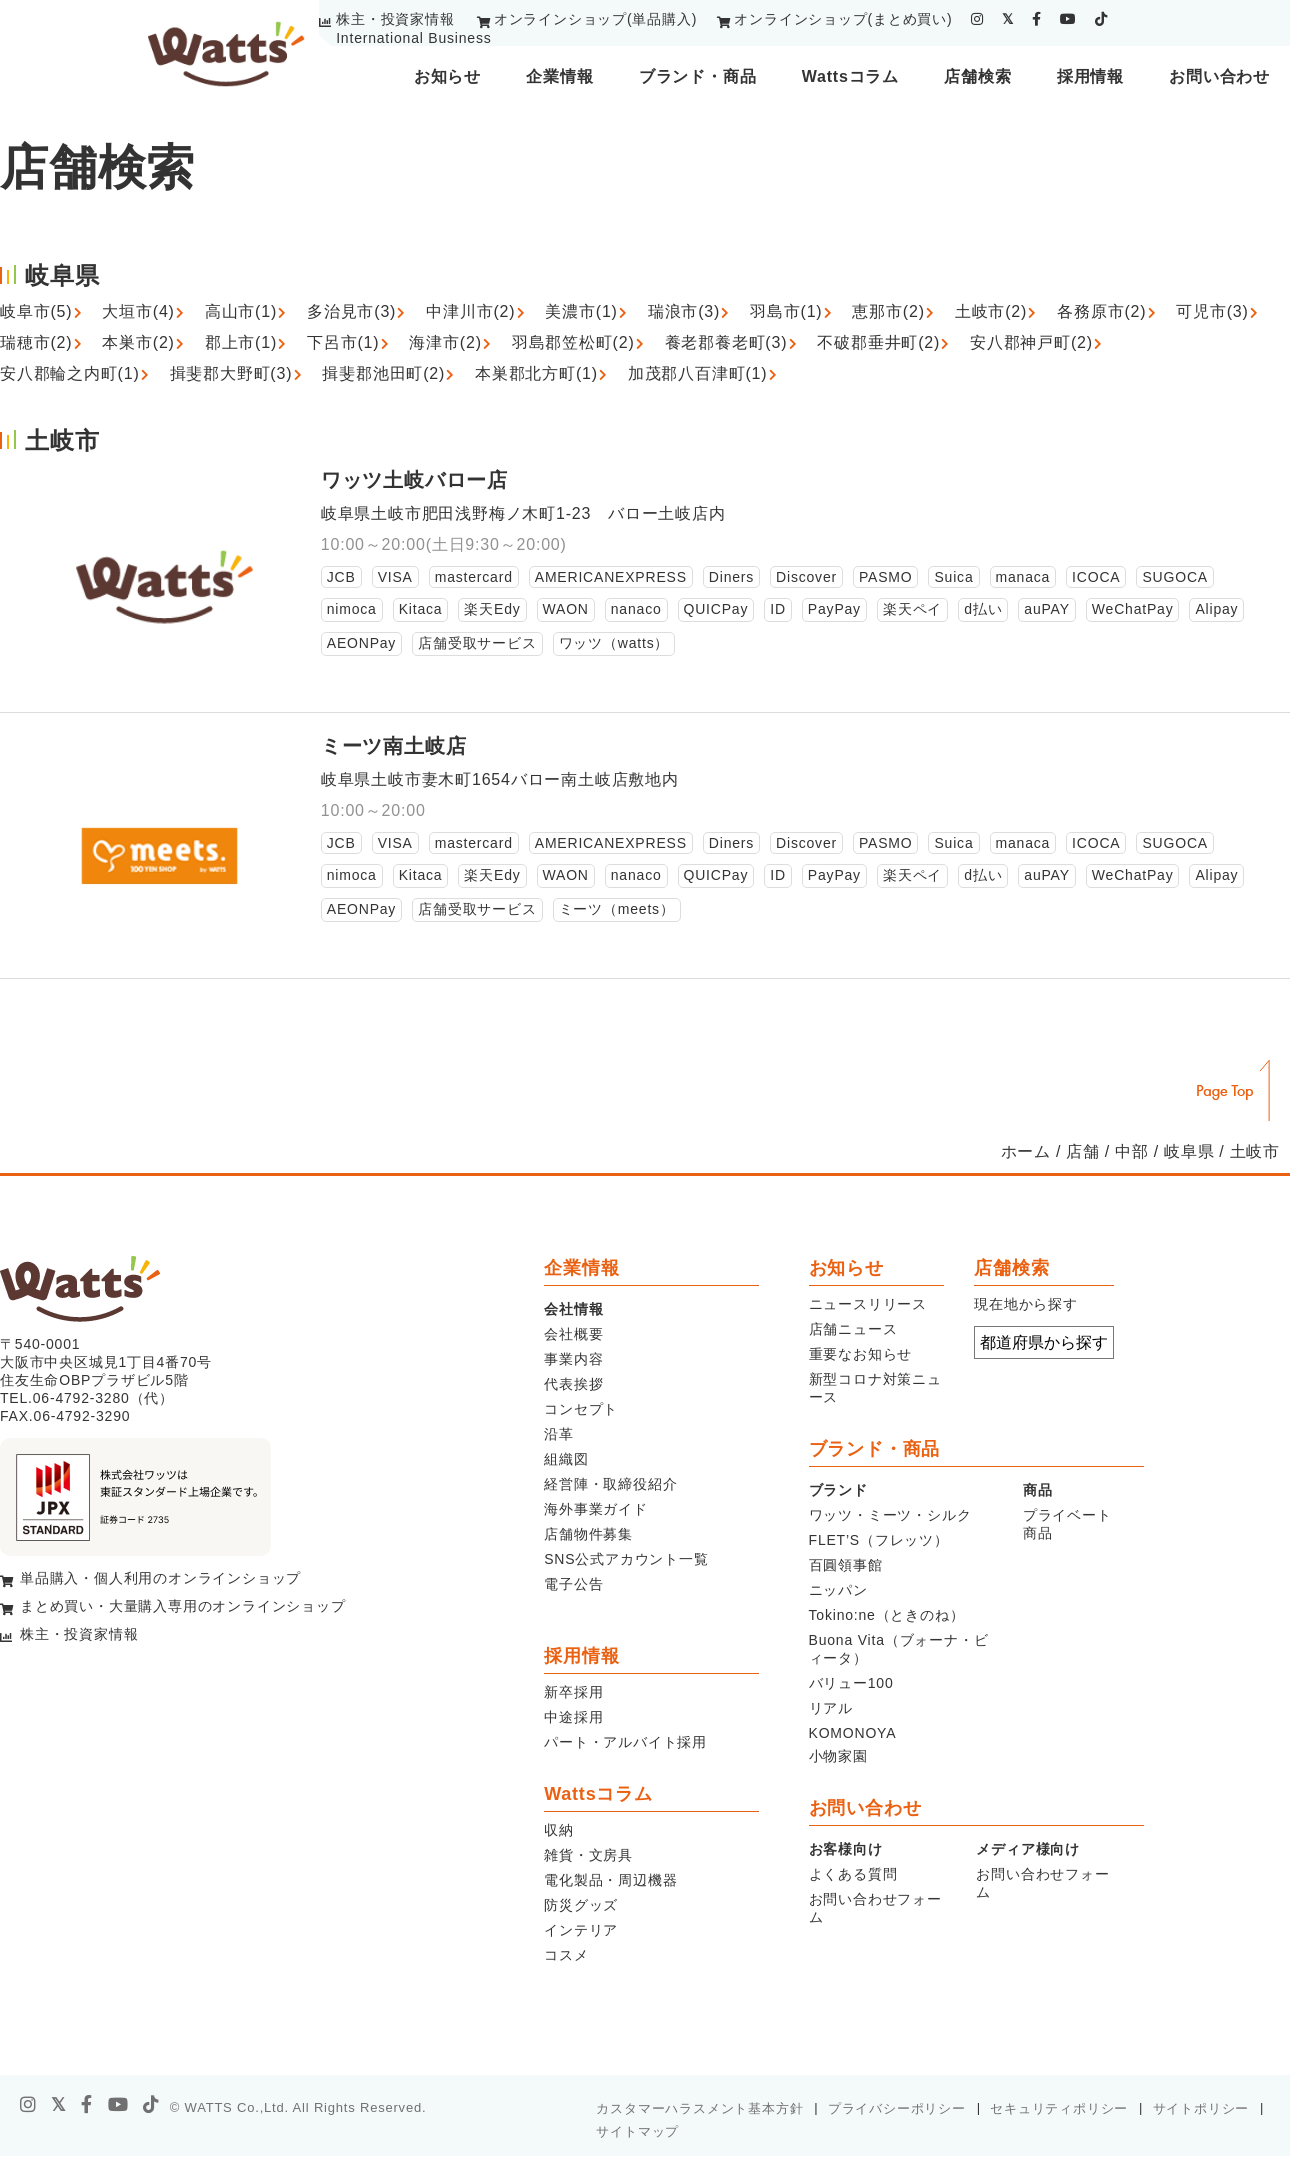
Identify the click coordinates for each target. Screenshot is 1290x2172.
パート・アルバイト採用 (625, 1742)
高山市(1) (241, 311)
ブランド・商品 (698, 76)
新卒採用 (573, 1692)
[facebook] (1037, 19)
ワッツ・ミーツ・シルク (890, 1515)
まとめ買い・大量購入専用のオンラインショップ (183, 1606)
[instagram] (977, 19)
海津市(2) (445, 342)
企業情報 (559, 76)
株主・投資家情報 (395, 19)
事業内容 (573, 1359)
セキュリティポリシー (1059, 2108)
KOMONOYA (853, 1733)
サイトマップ (637, 2131)
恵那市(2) (888, 311)
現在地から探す (1026, 1304)
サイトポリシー (1201, 2108)
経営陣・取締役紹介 (610, 1484)
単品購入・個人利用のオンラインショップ (160, 1578)
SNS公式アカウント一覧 (626, 1559)
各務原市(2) (1101, 311)
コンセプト (581, 1409)
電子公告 (573, 1584)
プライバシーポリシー (897, 2108)
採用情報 (1090, 76)
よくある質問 (853, 1874)
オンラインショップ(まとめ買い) (843, 19)
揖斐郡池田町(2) (383, 373)
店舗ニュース (853, 1329)
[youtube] (1068, 19)
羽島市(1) (786, 311)
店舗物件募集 (588, 1534)
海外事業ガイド (596, 1509)
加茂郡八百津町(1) (698, 373)
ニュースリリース (868, 1304)
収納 (559, 1830)
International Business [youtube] (413, 38)
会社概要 (573, 1334)
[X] (59, 2105)
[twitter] (1008, 19)
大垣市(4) (138, 311)
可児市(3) (1212, 311)
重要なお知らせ (861, 1354)
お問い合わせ (1219, 76)
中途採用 (573, 1717)
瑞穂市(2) (36, 342)
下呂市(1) (343, 342)
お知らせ (447, 76)
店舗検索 (977, 76)
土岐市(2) (991, 311)
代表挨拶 (573, 1384)
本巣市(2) (138, 342)
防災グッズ (581, 1905)
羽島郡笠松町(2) (573, 342)
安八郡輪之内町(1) (70, 373)
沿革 (559, 1434)
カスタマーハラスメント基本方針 (699, 2108)
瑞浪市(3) (684, 311)
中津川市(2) (470, 311)
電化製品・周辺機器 (610, 1880)
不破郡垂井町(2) (878, 342)
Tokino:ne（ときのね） (887, 1615)
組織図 (566, 1459)
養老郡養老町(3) (726, 342)
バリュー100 (851, 1683)
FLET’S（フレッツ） (879, 1540)
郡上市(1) (241, 342)
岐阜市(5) (36, 311)
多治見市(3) (351, 311)
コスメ (566, 1955)
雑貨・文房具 (588, 1855)
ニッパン (838, 1590)
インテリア (581, 1930)
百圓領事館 (846, 1565)
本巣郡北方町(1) (536, 373)
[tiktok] (1101, 19)
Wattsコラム (850, 76)
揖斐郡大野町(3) (231, 373)
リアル (831, 1708)
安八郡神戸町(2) (1031, 342)
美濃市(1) (581, 311)
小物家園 (838, 1756)
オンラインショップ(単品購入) (595, 19)
